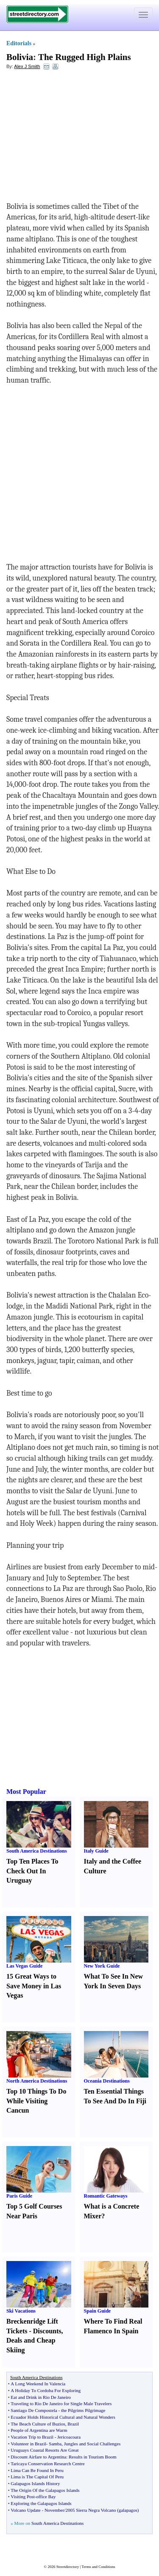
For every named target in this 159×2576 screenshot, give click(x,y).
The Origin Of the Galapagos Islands (45, 2490)
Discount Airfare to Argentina (38, 2456)
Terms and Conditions (98, 2567)
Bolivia (19, 57)
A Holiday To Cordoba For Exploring (46, 2390)
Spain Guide (97, 2311)
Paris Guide (19, 2196)
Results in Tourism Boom (92, 2456)
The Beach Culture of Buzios (38, 2423)
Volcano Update (25, 2510)
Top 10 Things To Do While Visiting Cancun (36, 2101)
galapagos (128, 2510)
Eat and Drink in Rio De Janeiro (41, 2397)
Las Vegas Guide (24, 1966)
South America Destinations (36, 1851)
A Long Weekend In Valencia (38, 2383)
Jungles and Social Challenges (92, 2443)
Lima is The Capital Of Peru (37, 2476)
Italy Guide (96, 1851)
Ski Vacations (21, 2311)
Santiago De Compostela (34, 2410)
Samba (55, 2443)
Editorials (18, 43)
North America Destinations (36, 2081)
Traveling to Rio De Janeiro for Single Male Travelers (61, 2403)
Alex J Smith (27, 66)
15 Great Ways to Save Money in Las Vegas (33, 1986)
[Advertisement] (75, 138)
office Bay (46, 2496)
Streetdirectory (67, 2567)
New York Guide (102, 1966)
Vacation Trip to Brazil (32, 2436)
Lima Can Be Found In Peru (37, 2470)
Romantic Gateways (106, 2196)
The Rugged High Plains (84, 57)
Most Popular (26, 1791)
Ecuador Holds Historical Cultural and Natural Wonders (63, 2417)
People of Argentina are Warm (39, 2430)
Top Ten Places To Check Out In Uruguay (32, 1871)
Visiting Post (23, 2496)
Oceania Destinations (107, 2081)
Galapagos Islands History (35, 2483)
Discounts (47, 2331)
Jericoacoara (69, 2436)
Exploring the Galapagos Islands (41, 2503)
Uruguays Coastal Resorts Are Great (44, 2450)
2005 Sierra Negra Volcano (90, 2510)
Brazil (73, 2423)
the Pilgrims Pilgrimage (83, 2410)
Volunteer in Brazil (28, 2443)
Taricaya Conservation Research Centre (47, 2463)
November (54, 2510)
